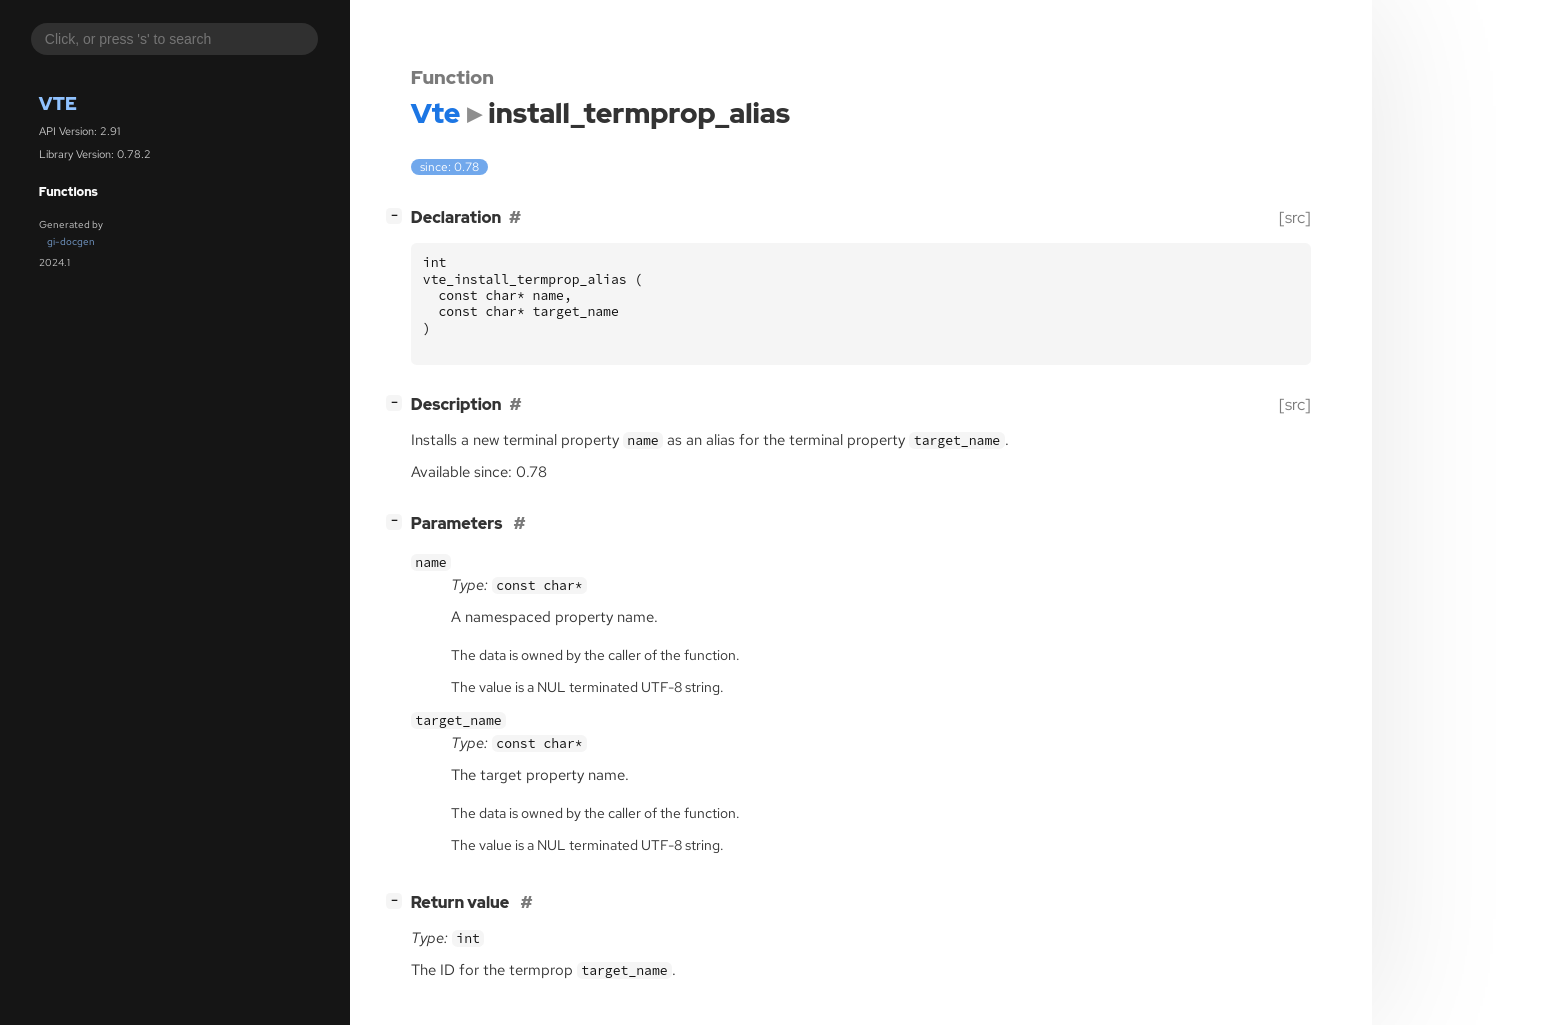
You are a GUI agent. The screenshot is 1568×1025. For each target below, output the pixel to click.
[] (398, 215)
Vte (58, 103)
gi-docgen (71, 241)
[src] (1295, 217)
